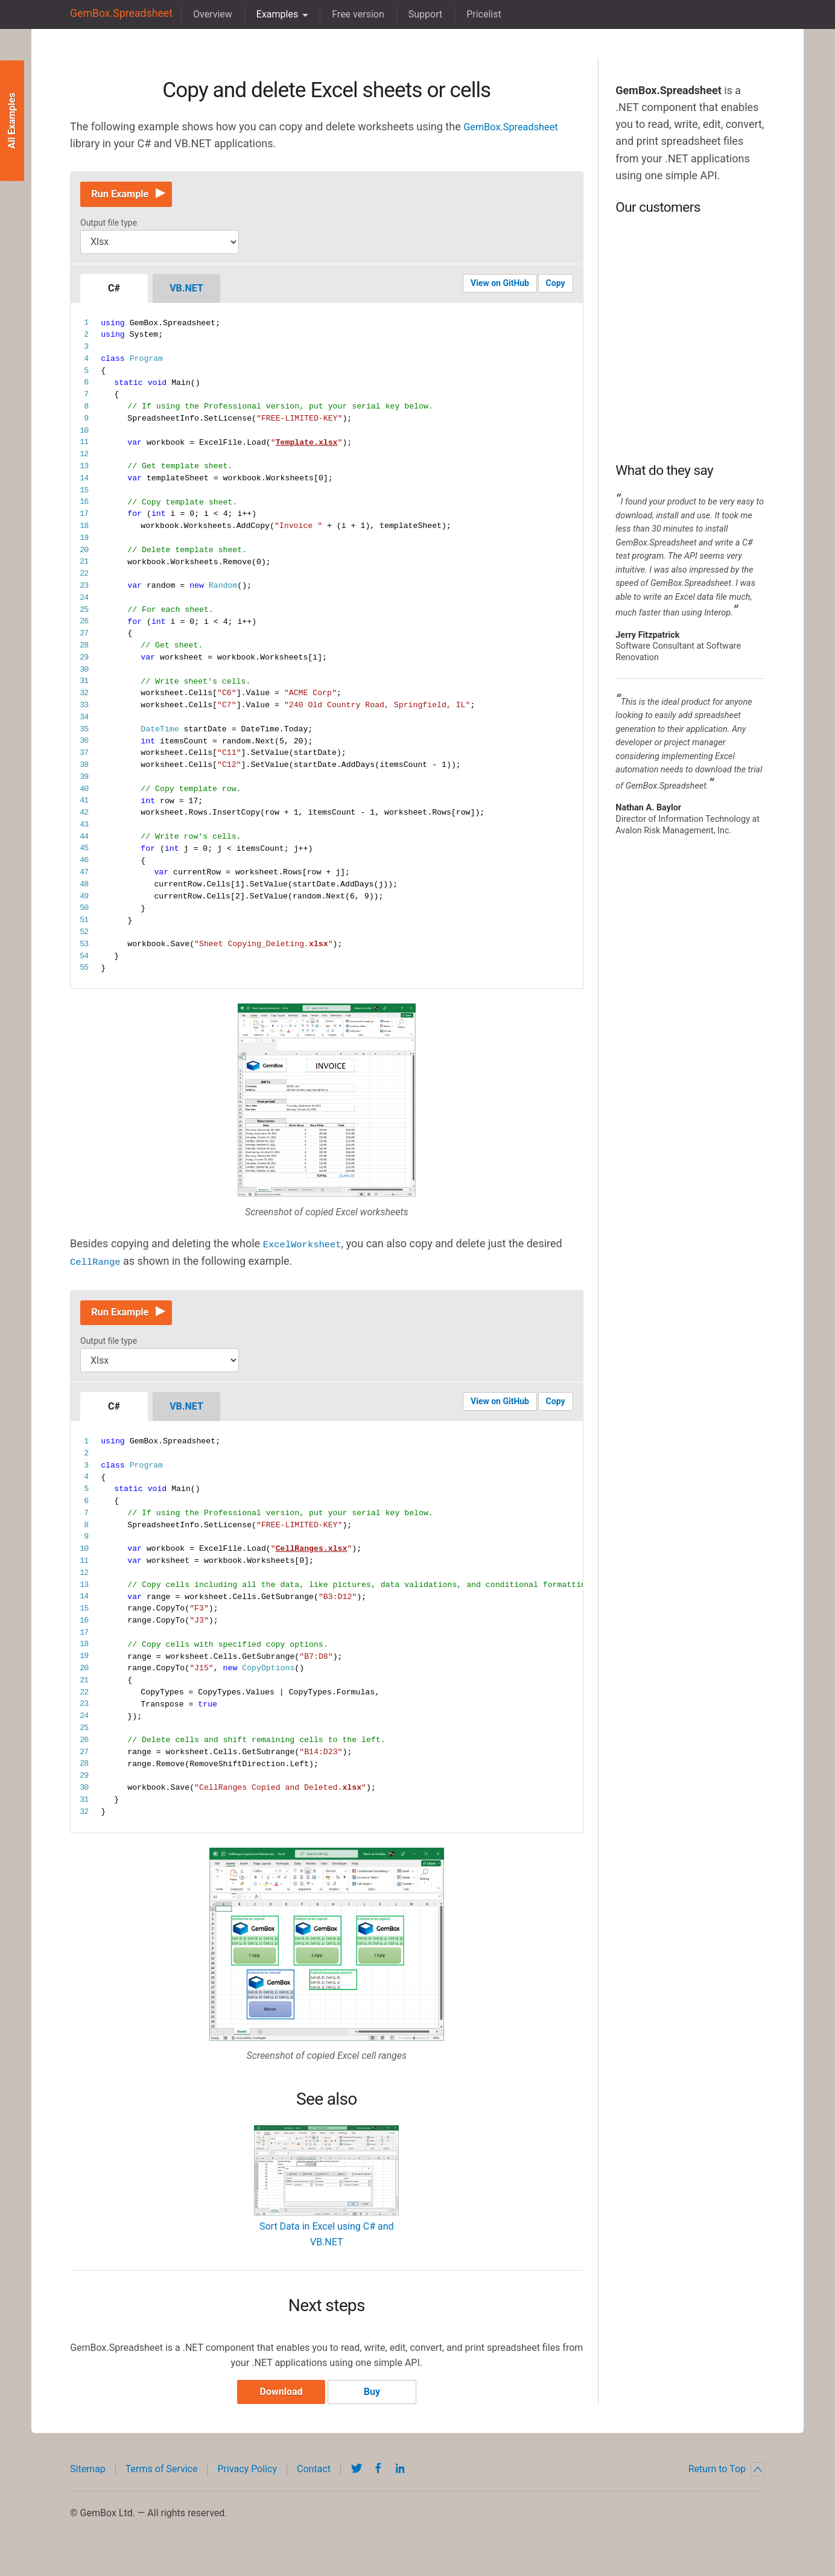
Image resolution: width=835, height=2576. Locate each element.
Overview (203, 14)
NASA (690, 411)
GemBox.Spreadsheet (116, 14)
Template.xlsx (307, 447)
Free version (348, 14)
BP (690, 338)
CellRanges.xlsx (312, 1557)
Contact (314, 2481)
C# (114, 293)
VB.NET (186, 293)
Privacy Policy (247, 2481)
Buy (376, 2403)
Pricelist (474, 14)
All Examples (11, 121)
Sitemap (88, 2481)
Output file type (108, 227)
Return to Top (726, 2481)
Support (416, 14)
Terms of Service (161, 2481)
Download (277, 2403)
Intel (690, 266)
